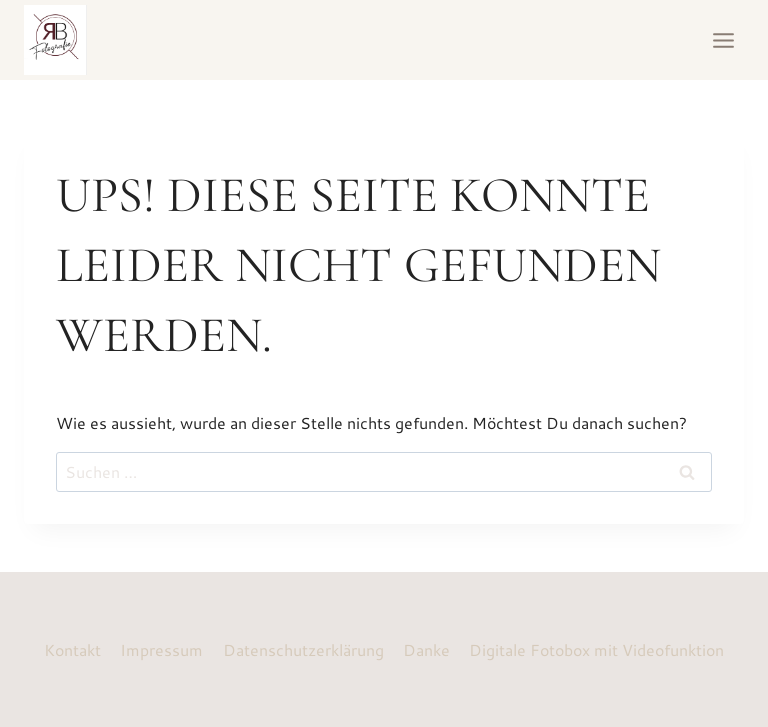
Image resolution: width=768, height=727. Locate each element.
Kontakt (72, 649)
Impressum (161, 649)
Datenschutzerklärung (303, 649)
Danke (426, 649)
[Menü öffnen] (723, 40)
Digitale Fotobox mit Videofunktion (596, 649)
